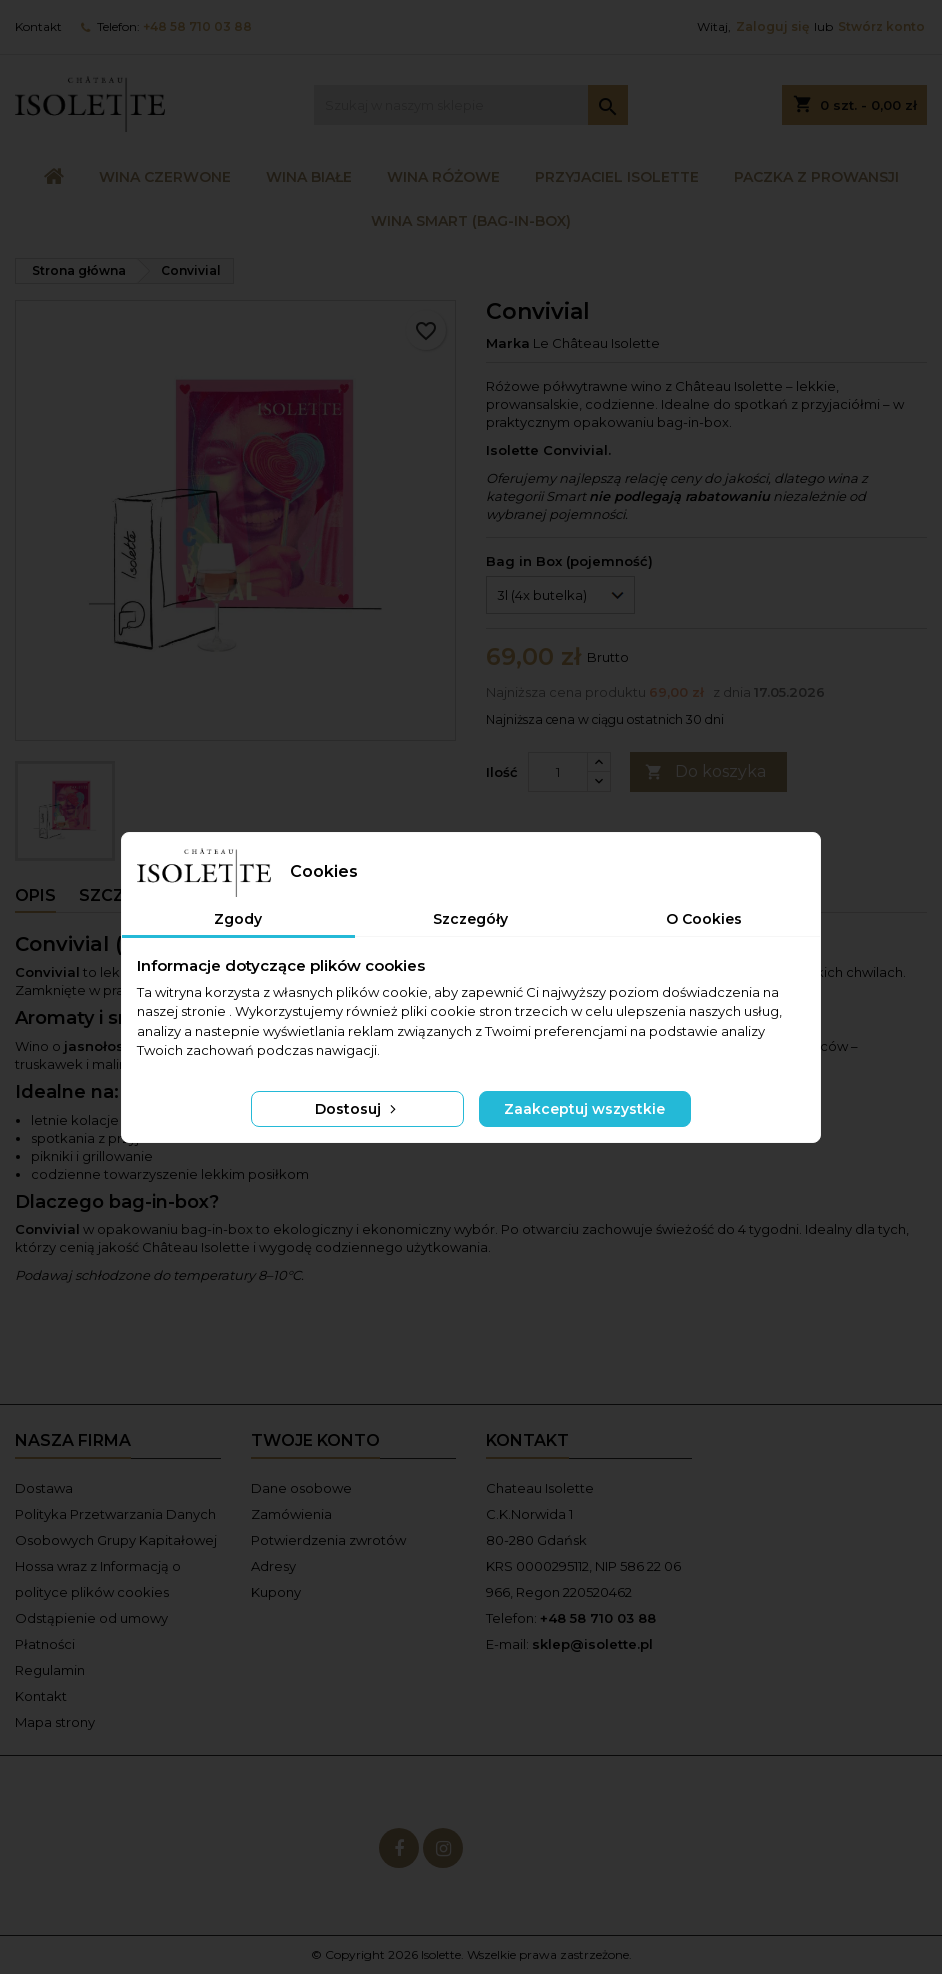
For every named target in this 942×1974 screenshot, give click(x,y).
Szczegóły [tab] (470, 919)
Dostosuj (357, 1109)
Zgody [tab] (238, 919)
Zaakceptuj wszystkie (584, 1109)
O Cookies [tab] (704, 919)
